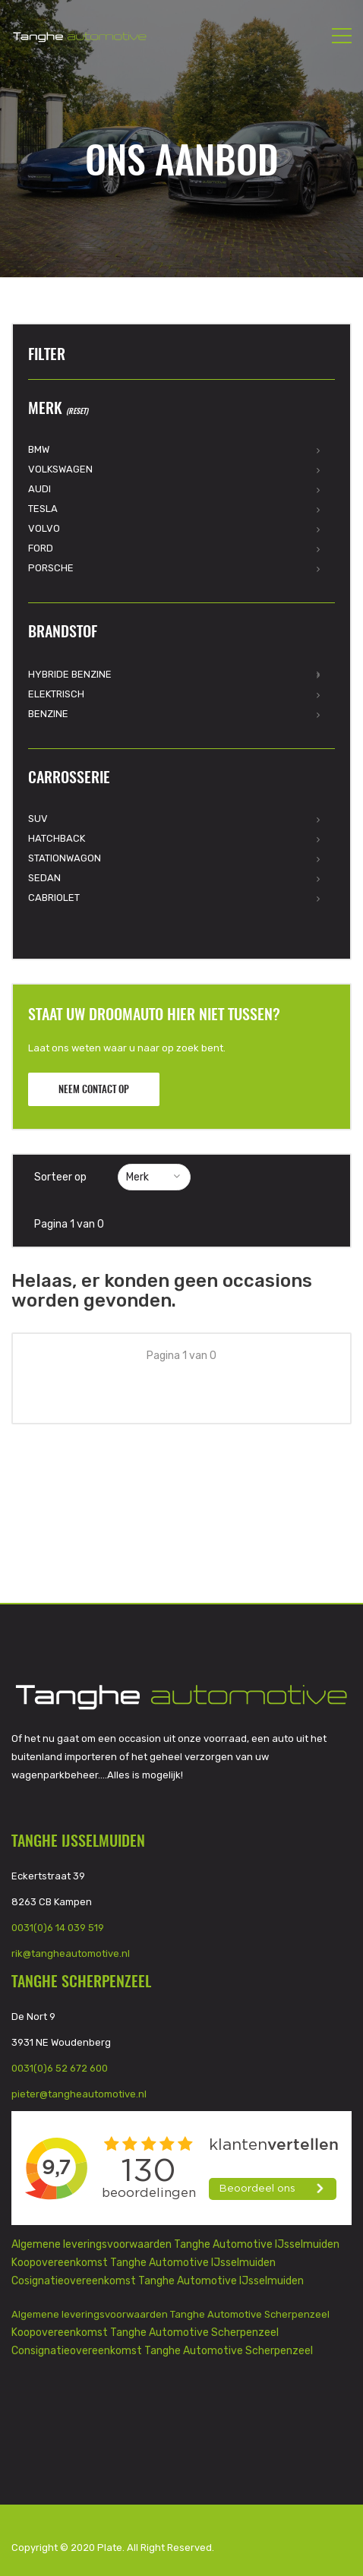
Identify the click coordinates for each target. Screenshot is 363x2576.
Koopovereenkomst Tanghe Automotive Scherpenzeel (145, 2332)
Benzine (48, 713)
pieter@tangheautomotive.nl (79, 2094)
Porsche (51, 568)
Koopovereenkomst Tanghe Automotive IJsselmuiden (143, 2262)
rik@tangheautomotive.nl (70, 1953)
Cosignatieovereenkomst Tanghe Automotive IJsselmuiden (157, 2280)
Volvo (44, 528)
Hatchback (56, 838)
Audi (39, 489)
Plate (109, 2547)
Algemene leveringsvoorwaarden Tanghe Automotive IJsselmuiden (175, 2244)
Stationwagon (64, 858)
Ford (40, 548)
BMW (38, 449)
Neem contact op (93, 1090)
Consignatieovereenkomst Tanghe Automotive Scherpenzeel (162, 2350)
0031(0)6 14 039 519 (57, 1927)
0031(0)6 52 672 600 (59, 2068)
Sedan (44, 877)
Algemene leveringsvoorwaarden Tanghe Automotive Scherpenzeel (170, 2314)
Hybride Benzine (70, 674)
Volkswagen (60, 469)
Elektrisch (56, 694)
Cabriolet (54, 897)
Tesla (43, 508)
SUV (38, 818)
